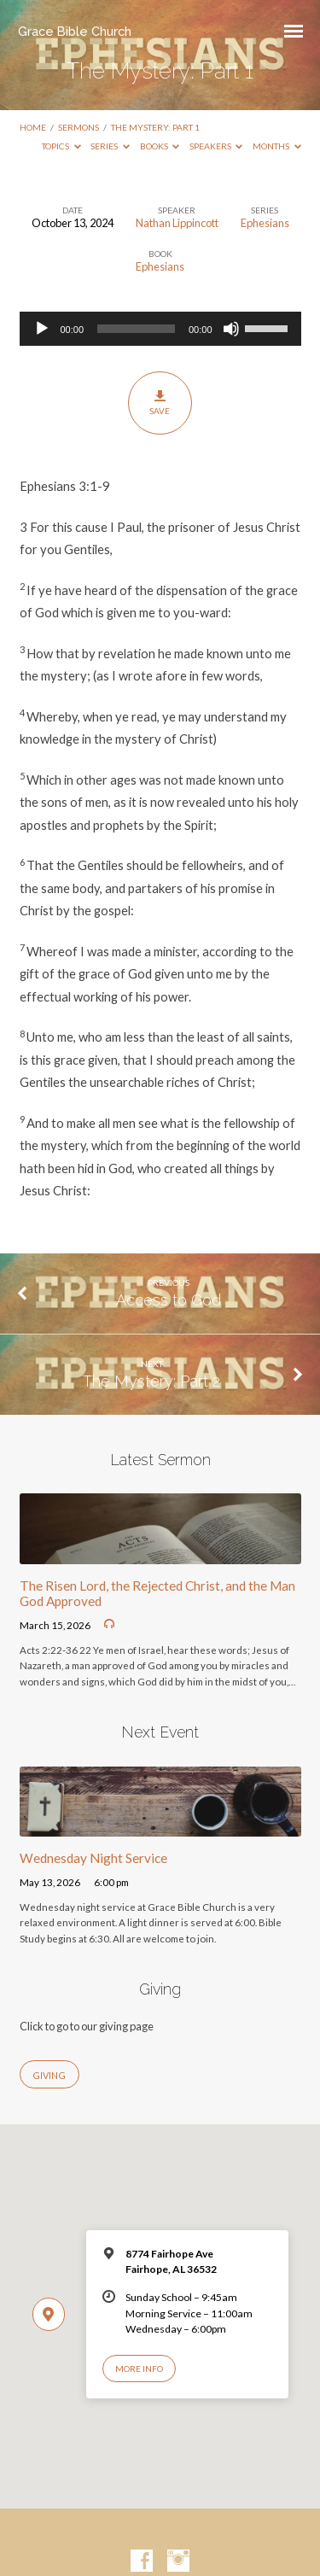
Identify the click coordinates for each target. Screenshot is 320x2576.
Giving (49, 2075)
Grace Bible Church (74, 31)
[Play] (41, 328)
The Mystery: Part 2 (151, 1381)
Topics (61, 146)
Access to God (168, 1300)
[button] (160, 486)
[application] (160, 329)
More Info (139, 2368)
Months (277, 146)
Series (110, 146)
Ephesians (265, 223)
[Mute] (231, 328)
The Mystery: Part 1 (155, 127)
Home (33, 127)
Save (160, 402)
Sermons (78, 127)
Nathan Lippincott (177, 223)
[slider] (136, 328)
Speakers (216, 146)
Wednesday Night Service (93, 1858)
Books (160, 146)
